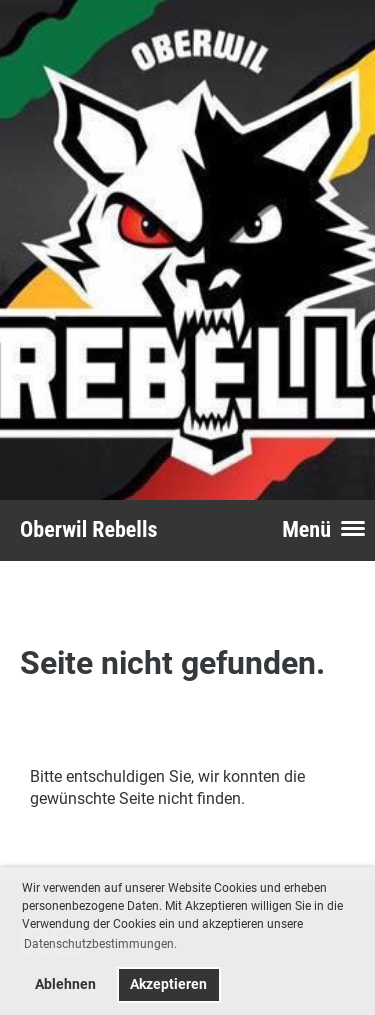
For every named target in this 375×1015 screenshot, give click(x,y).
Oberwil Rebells (88, 529)
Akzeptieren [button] (168, 984)
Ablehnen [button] (65, 984)
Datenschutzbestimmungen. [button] (100, 944)
